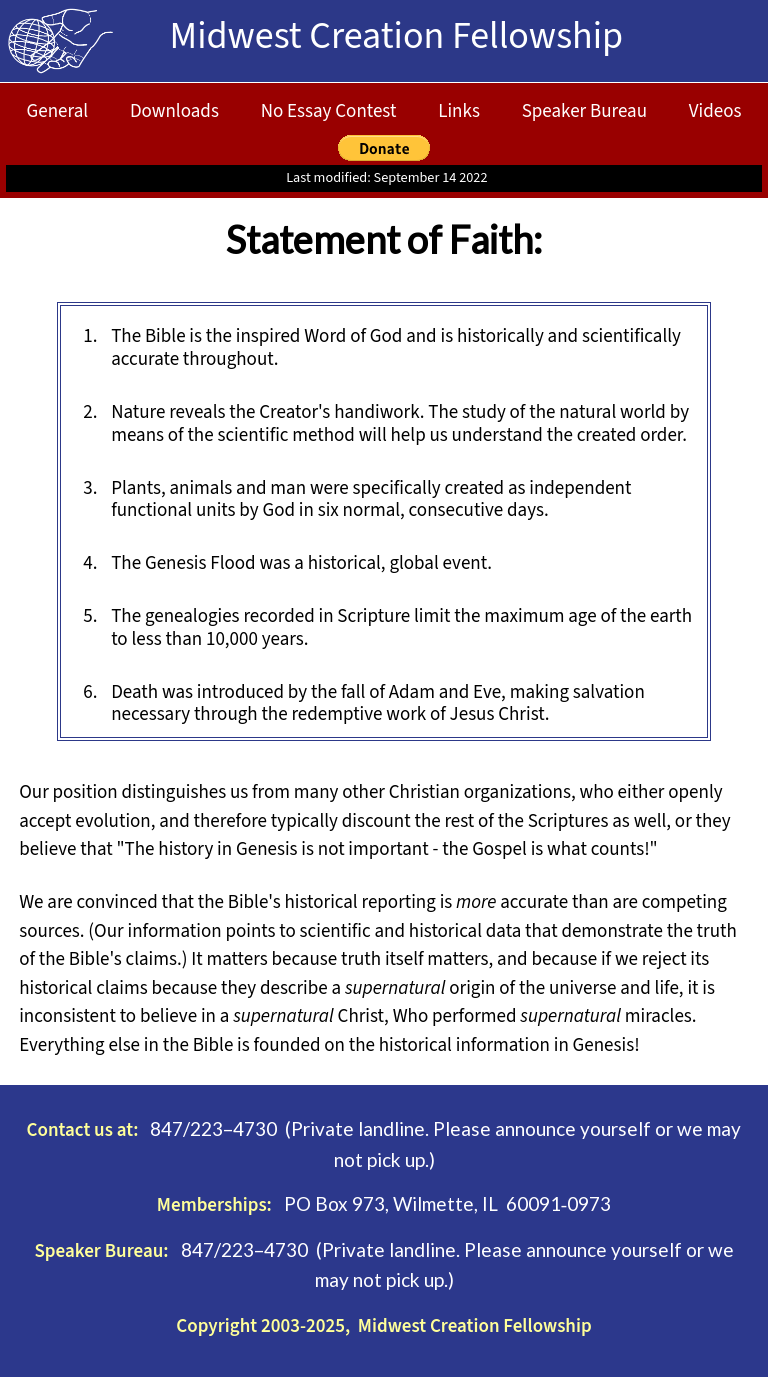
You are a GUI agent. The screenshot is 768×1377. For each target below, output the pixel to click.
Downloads (174, 111)
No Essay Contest (329, 111)
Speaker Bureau (584, 111)
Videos (715, 111)
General (58, 111)
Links (459, 111)
